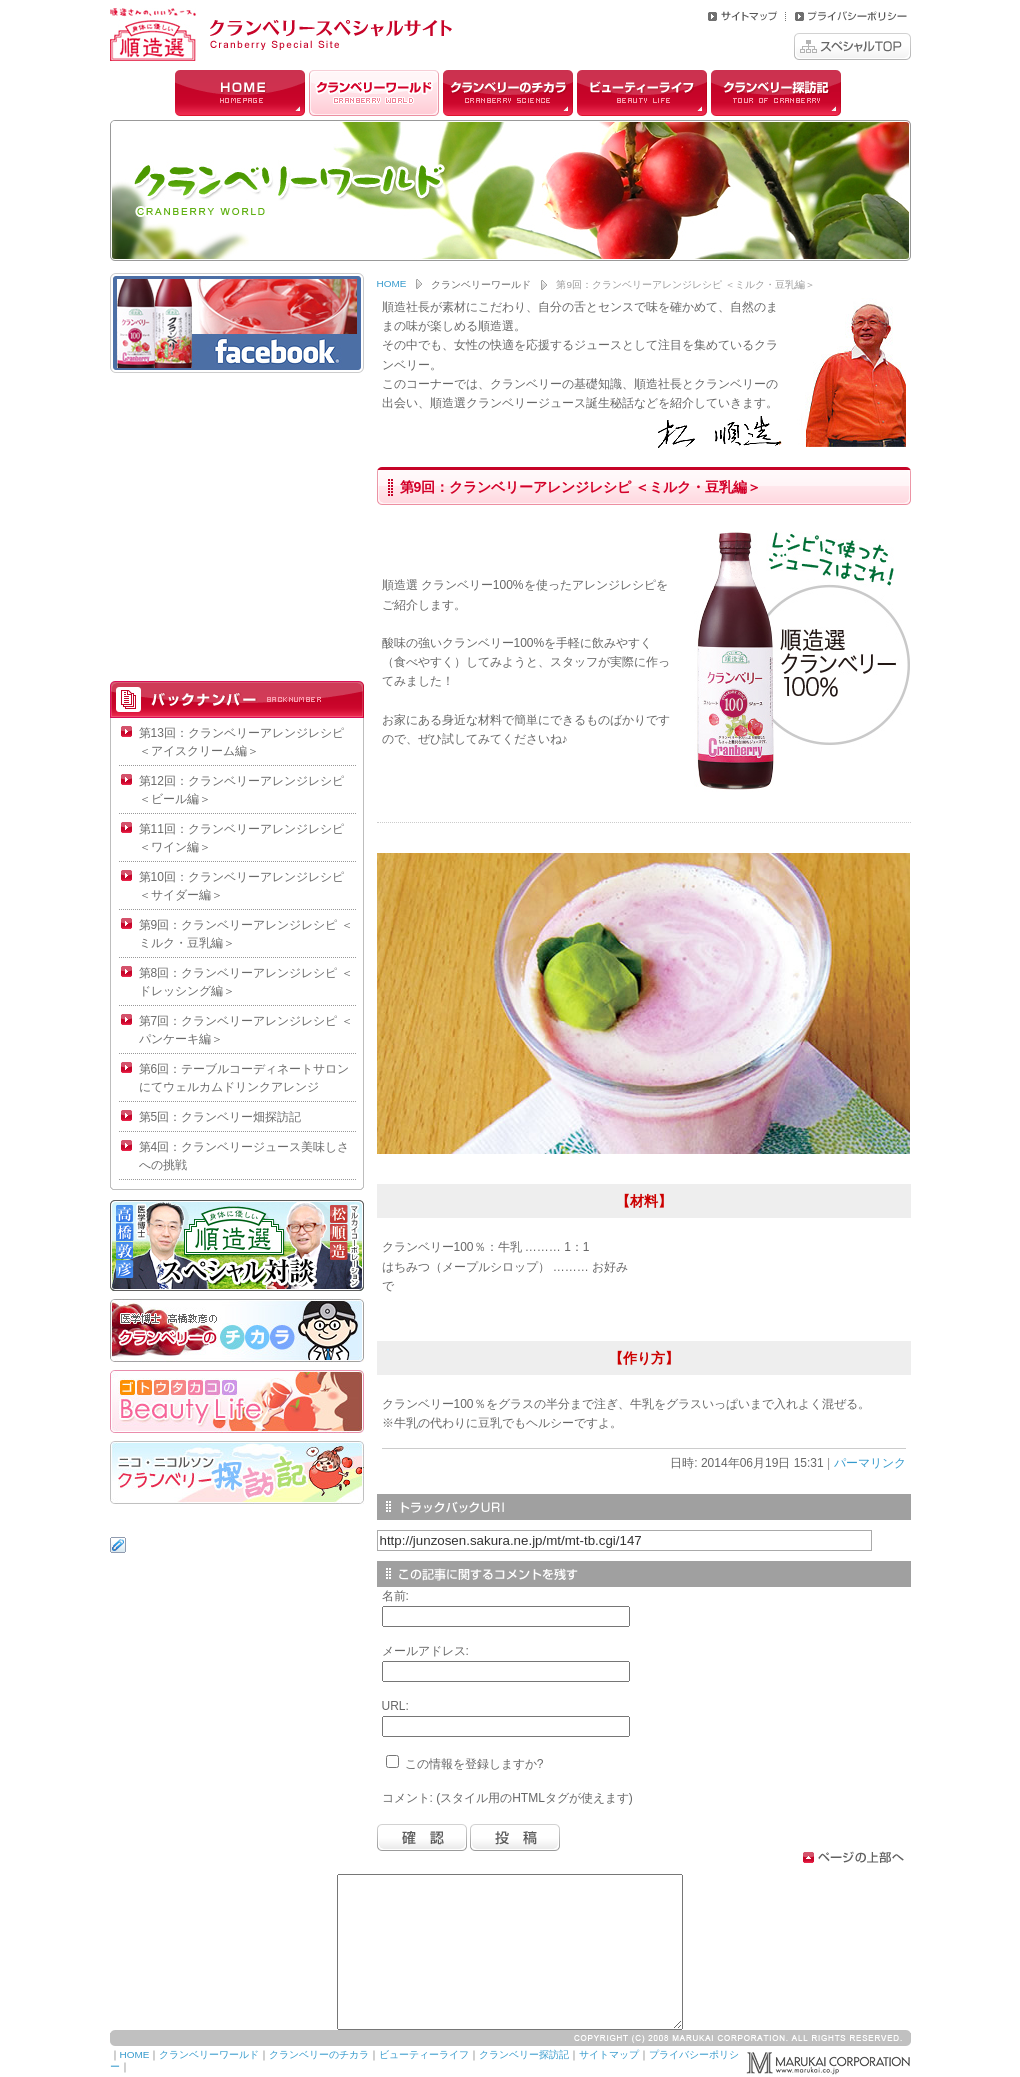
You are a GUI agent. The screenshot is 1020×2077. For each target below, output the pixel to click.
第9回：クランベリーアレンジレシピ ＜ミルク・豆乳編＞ (246, 934)
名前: (395, 1596)
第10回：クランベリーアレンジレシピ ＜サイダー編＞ (241, 886)
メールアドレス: (425, 1651)
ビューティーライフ (642, 93)
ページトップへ (854, 1857)
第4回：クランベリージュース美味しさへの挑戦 (244, 1156)
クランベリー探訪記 (776, 93)
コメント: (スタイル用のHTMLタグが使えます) (507, 1798)
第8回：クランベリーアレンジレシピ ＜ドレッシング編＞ (246, 982)
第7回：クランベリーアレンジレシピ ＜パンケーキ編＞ (246, 1030)
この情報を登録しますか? (465, 1763)
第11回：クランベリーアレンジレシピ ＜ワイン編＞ (241, 838)
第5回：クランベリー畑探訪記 (220, 1117)
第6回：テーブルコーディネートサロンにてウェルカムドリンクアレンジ (244, 1078)
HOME (240, 93)
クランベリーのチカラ (508, 93)
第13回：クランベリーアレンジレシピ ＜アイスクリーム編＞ (241, 742)
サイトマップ (609, 2054)
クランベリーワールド (374, 93)
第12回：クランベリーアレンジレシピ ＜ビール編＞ (241, 790)
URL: (395, 1706)
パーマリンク (870, 1463)
